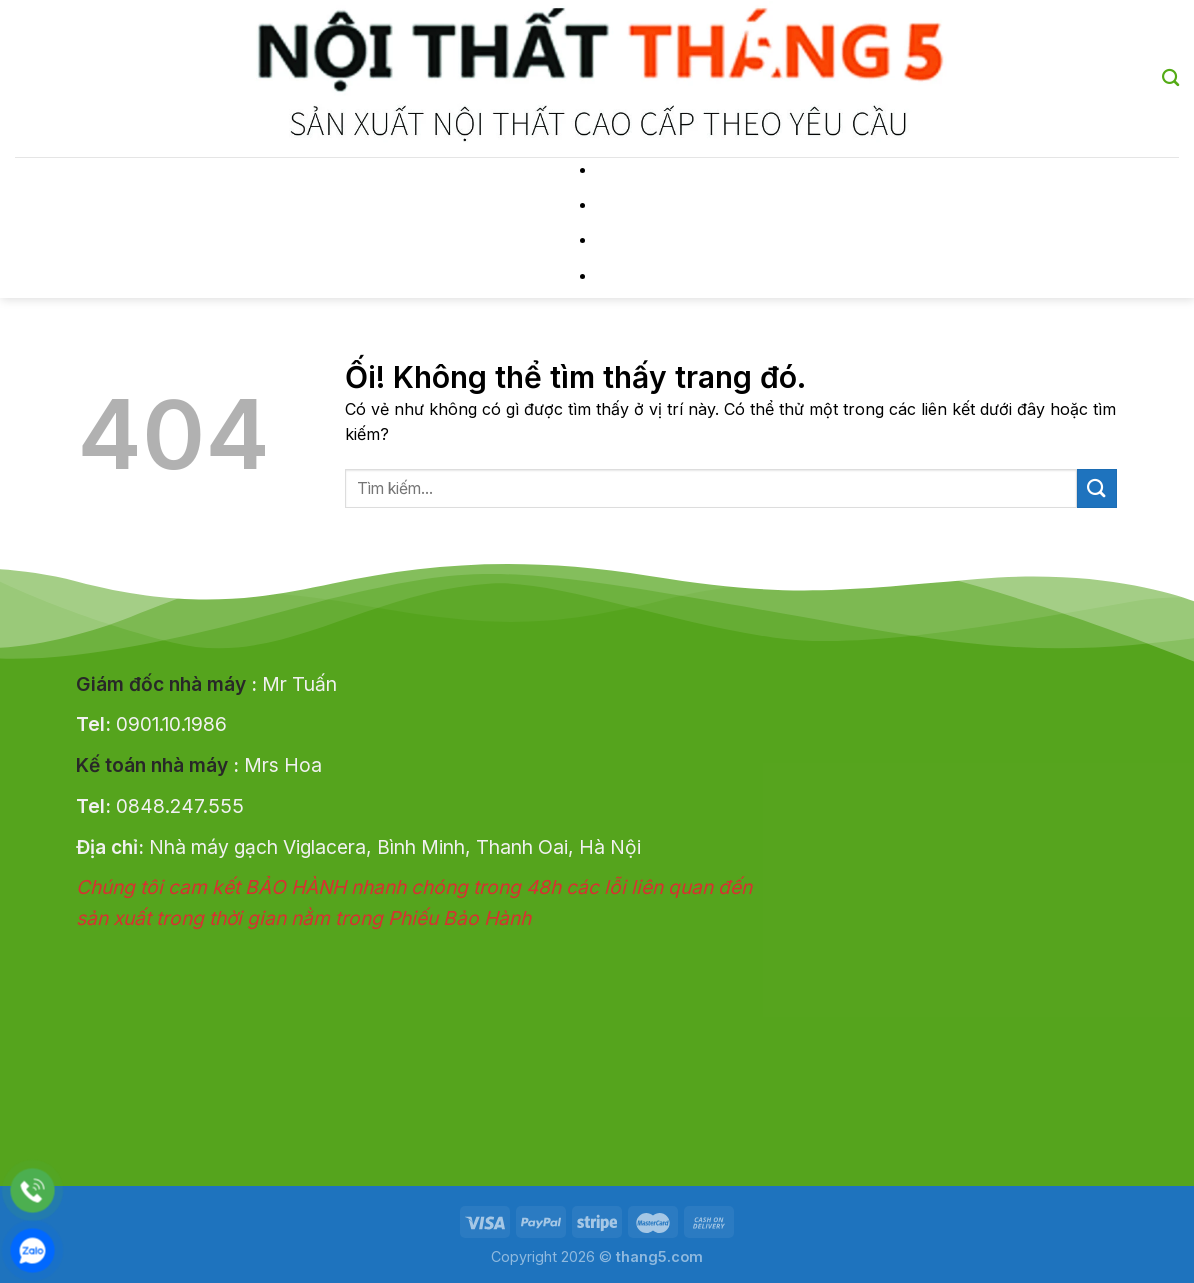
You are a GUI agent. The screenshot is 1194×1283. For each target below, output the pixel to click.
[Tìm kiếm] (1170, 78)
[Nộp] (1097, 488)
